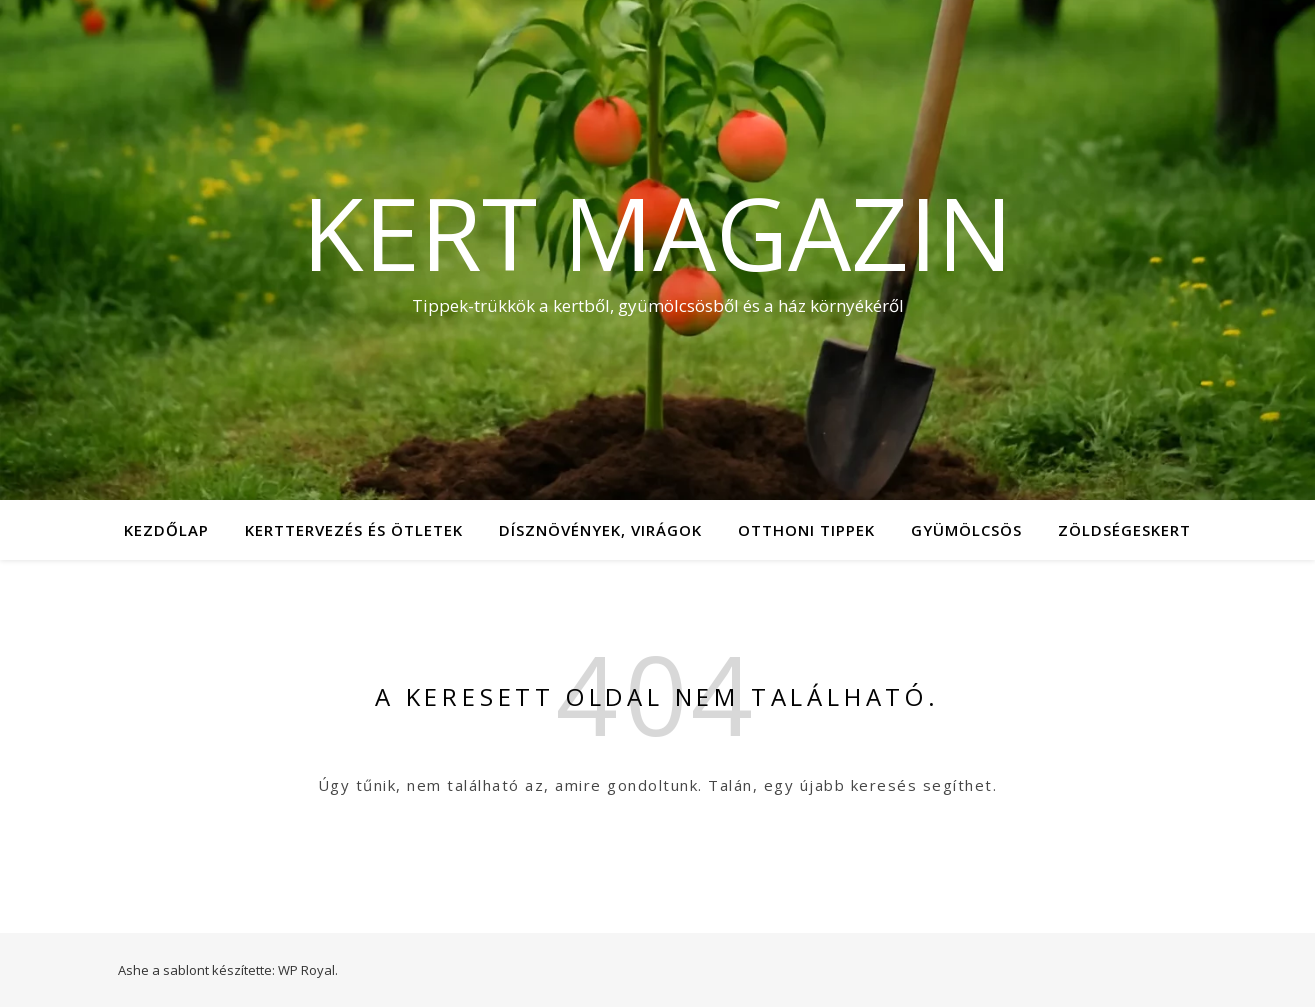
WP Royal (306, 970)
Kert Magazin (657, 232)
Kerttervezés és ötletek (354, 530)
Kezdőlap (166, 530)
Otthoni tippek (806, 530)
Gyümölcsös (966, 530)
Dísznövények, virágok (600, 530)
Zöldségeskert (1124, 530)
